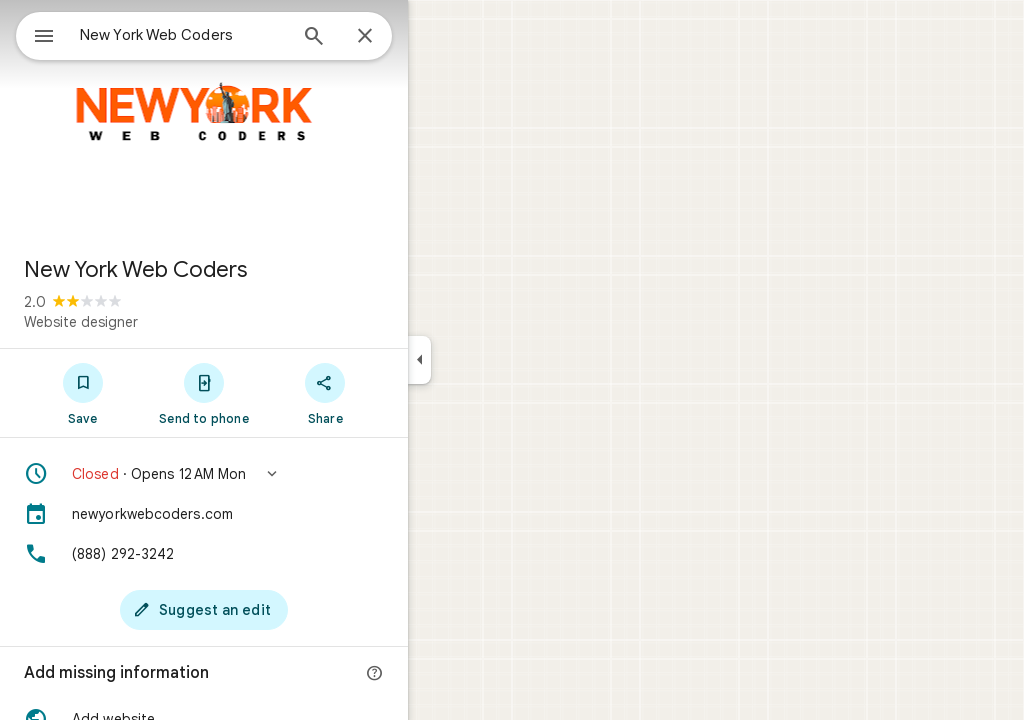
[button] (276, 474)
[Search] (386, 38)
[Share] (397, 393)
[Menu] (36, 34)
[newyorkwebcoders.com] (276, 514)
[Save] (154, 393)
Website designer (153, 322)
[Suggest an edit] (276, 610)
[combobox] (235, 35)
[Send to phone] (275, 393)
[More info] (447, 674)
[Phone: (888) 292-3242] (276, 554)
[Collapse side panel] (491, 360)
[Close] (437, 37)
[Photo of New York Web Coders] (276, 120)
